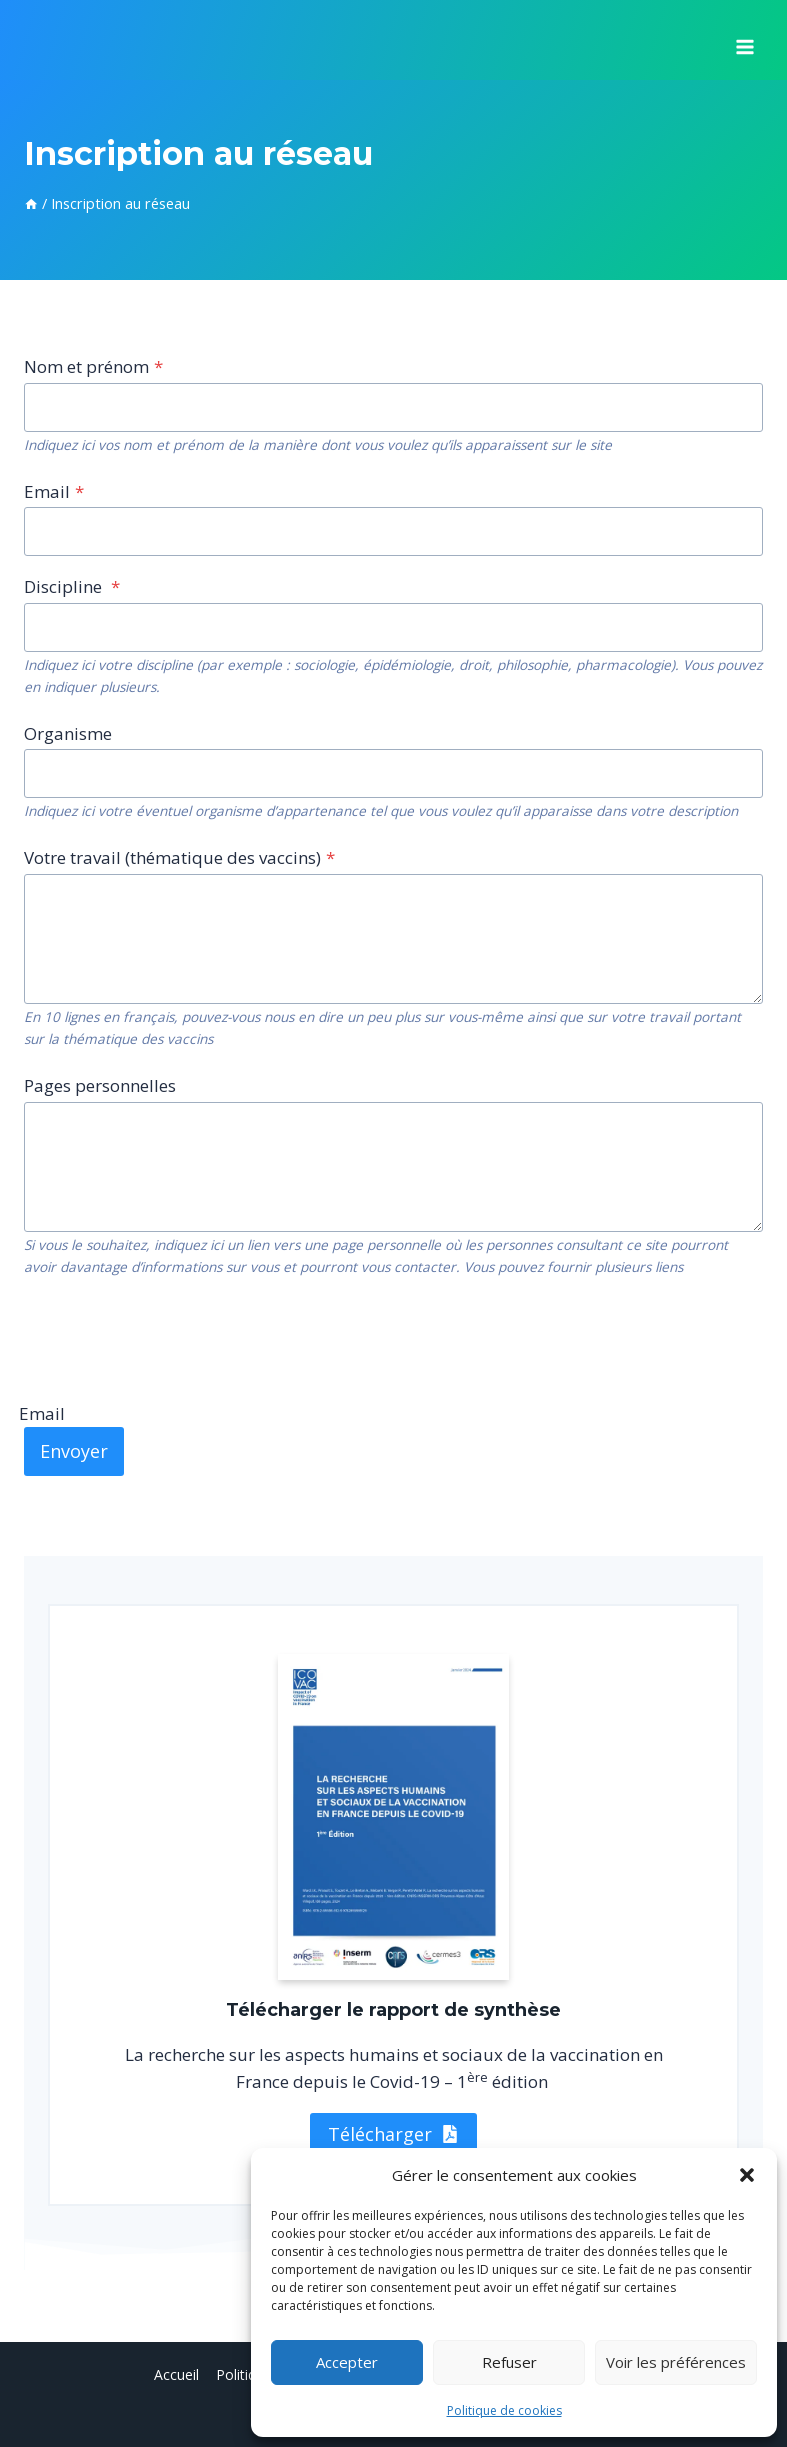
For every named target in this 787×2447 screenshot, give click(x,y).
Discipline (72, 586)
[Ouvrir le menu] (744, 40)
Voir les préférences (676, 2362)
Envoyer (74, 1451)
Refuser (509, 2362)
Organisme (68, 733)
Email (54, 491)
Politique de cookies (504, 2410)
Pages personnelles (100, 1085)
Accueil (176, 2374)
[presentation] (176, 1338)
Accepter (347, 2362)
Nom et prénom (93, 366)
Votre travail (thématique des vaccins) (179, 857)
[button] (747, 2175)
